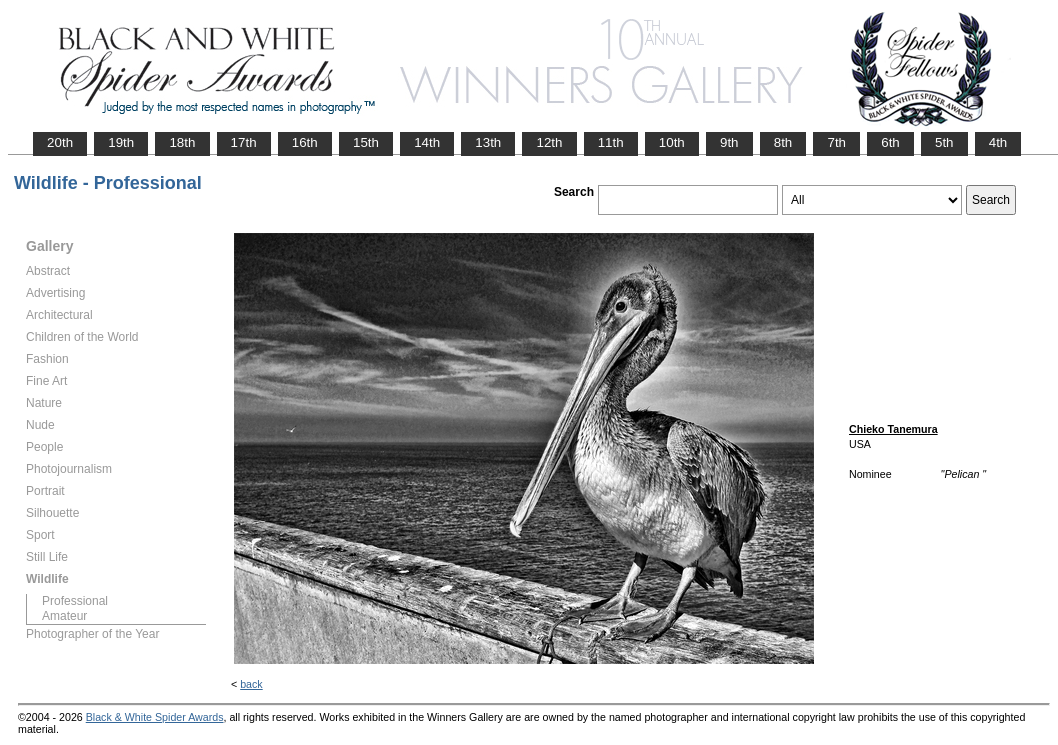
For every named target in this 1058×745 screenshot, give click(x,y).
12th (549, 142)
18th (182, 142)
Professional (75, 601)
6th (890, 142)
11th (611, 142)
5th (944, 142)
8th (783, 142)
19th (121, 142)
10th (672, 142)
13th (488, 142)
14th (427, 142)
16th (305, 142)
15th (366, 142)
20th (60, 142)
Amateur (64, 616)
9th (729, 142)
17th (244, 142)
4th (998, 142)
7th (836, 142)
